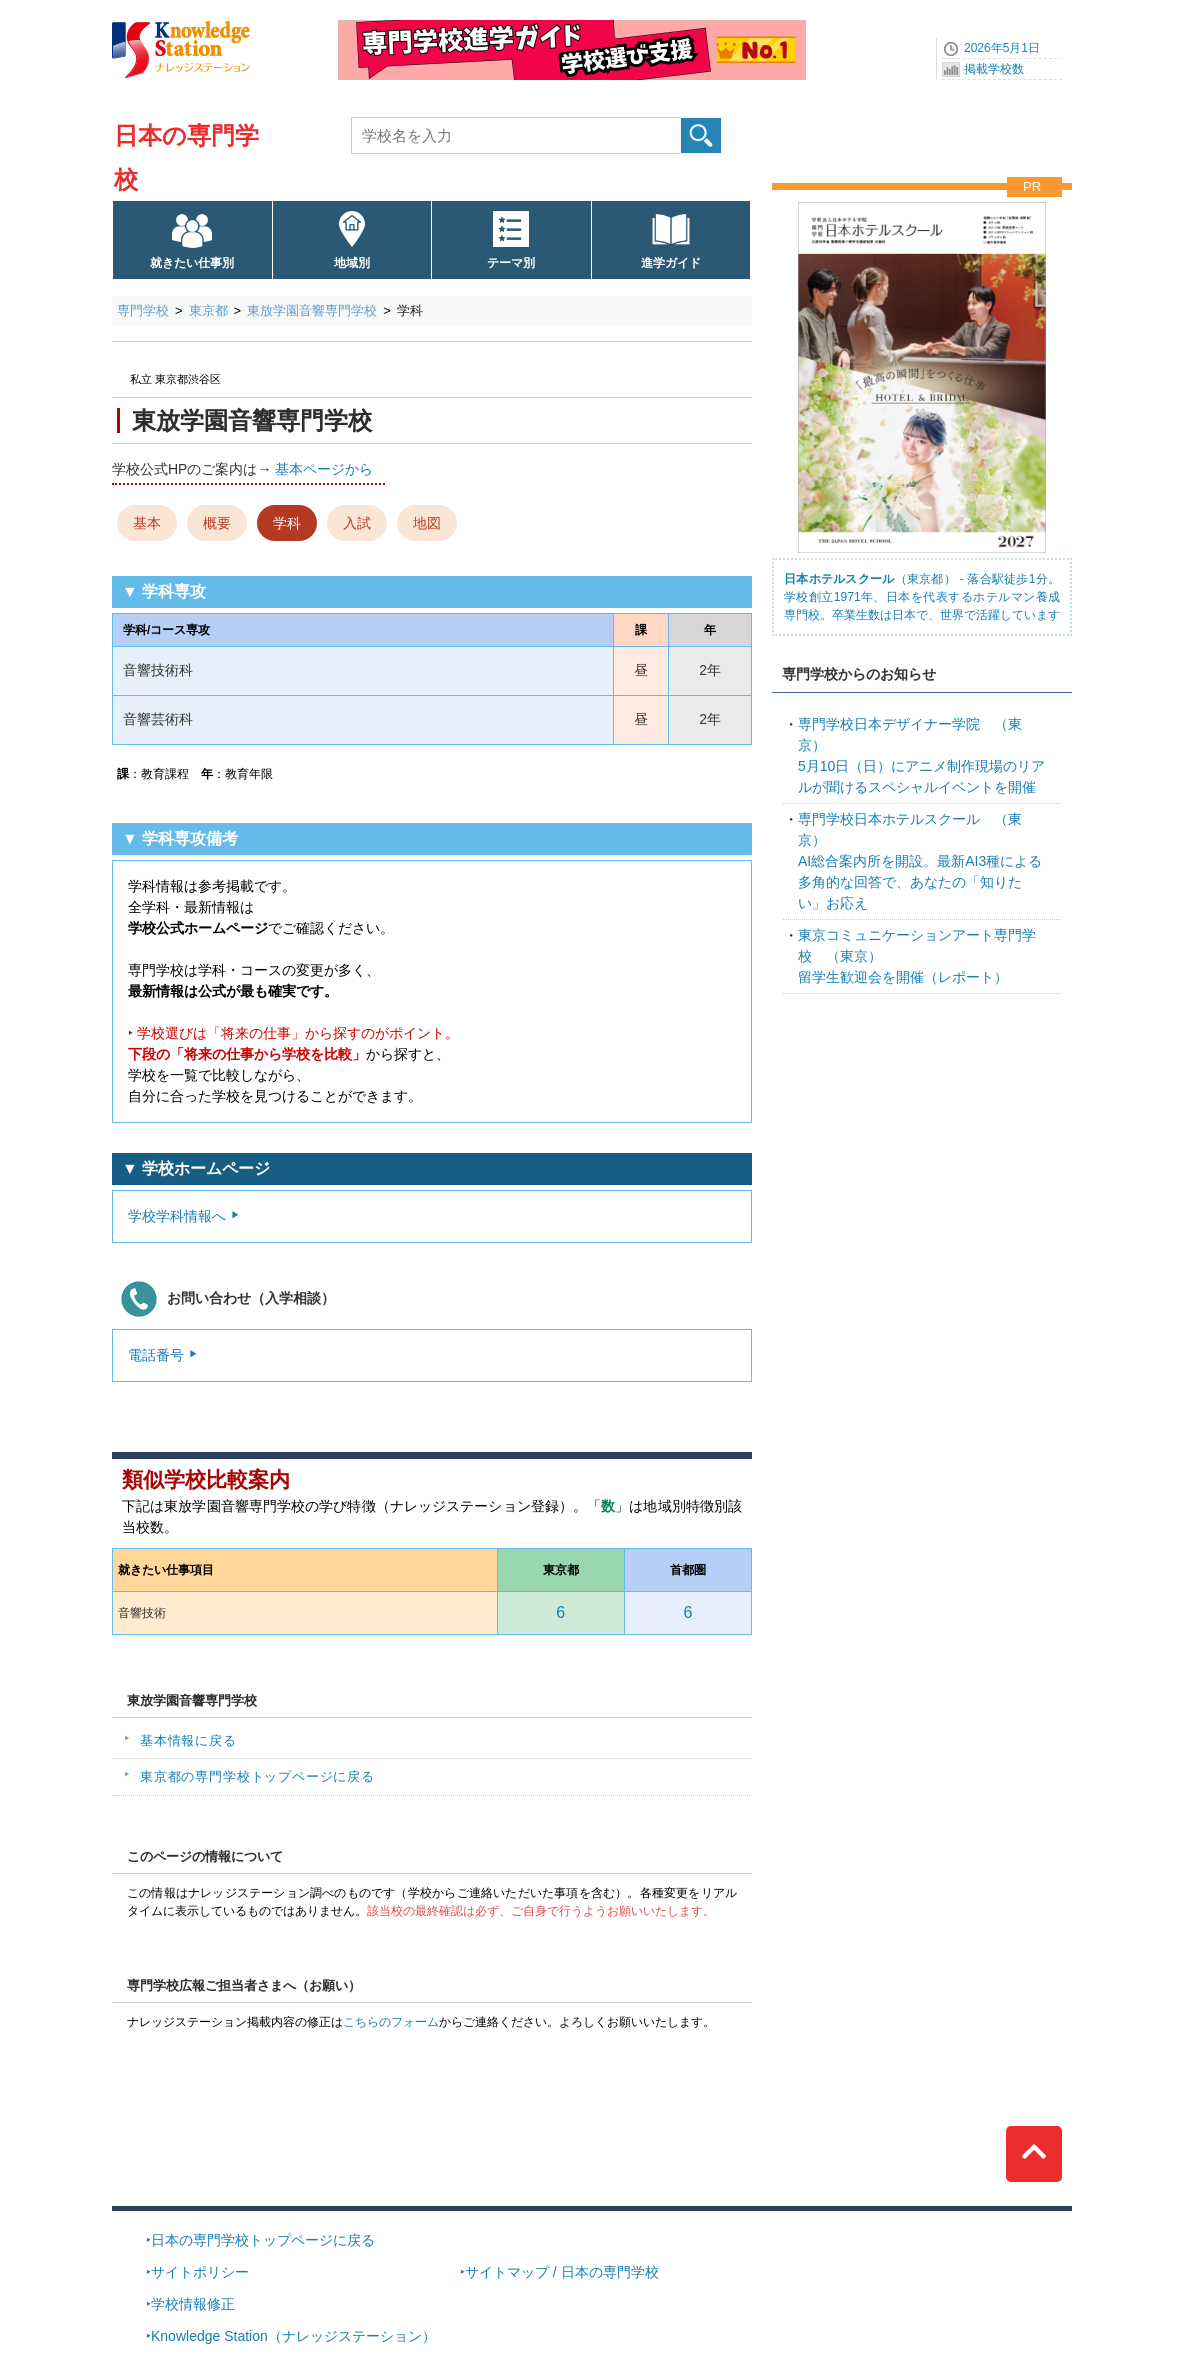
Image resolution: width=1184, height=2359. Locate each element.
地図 (427, 523)
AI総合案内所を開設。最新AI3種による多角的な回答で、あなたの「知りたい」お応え (920, 861)
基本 (147, 523)
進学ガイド (671, 263)
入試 (357, 523)
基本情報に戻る (188, 1740)
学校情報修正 (193, 2304)
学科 (287, 523)
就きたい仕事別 (192, 263)
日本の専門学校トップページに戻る (263, 2240)
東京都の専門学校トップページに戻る (257, 1776)
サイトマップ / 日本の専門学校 (562, 2272)
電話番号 (156, 1355)
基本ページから (324, 469)
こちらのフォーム (391, 2022)
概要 (217, 523)
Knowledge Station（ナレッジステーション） (293, 2336)
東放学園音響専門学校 (312, 310)
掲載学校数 (994, 69)
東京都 (208, 310)
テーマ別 (511, 263)
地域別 (352, 263)
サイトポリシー (200, 2272)
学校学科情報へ (177, 1216)
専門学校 (143, 310)
